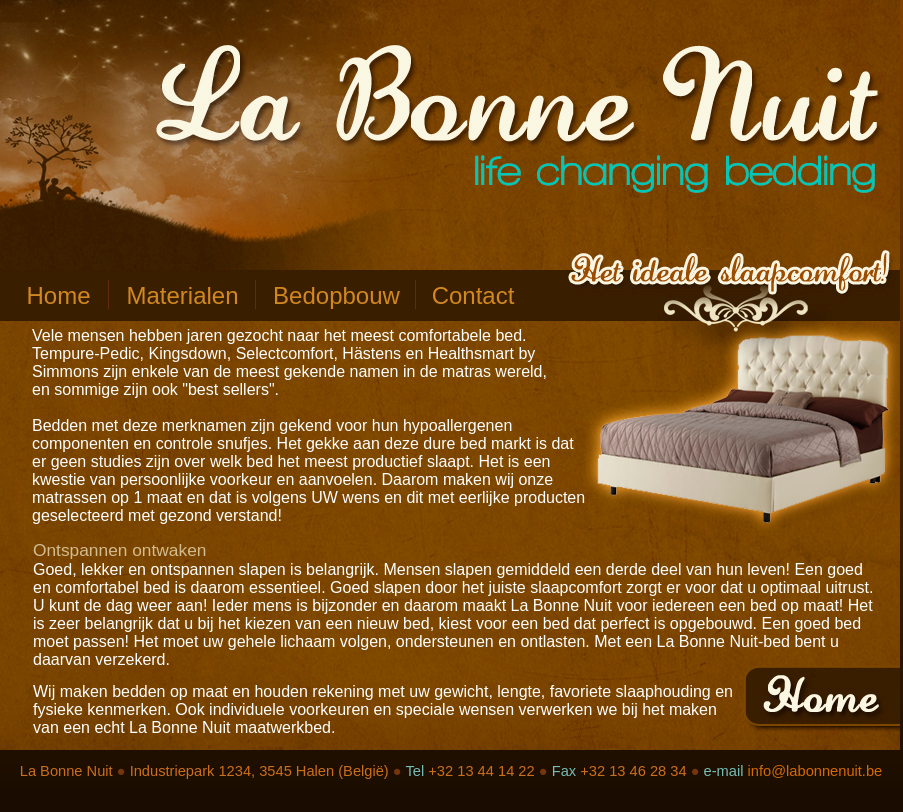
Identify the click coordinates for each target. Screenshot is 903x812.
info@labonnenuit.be (815, 771)
